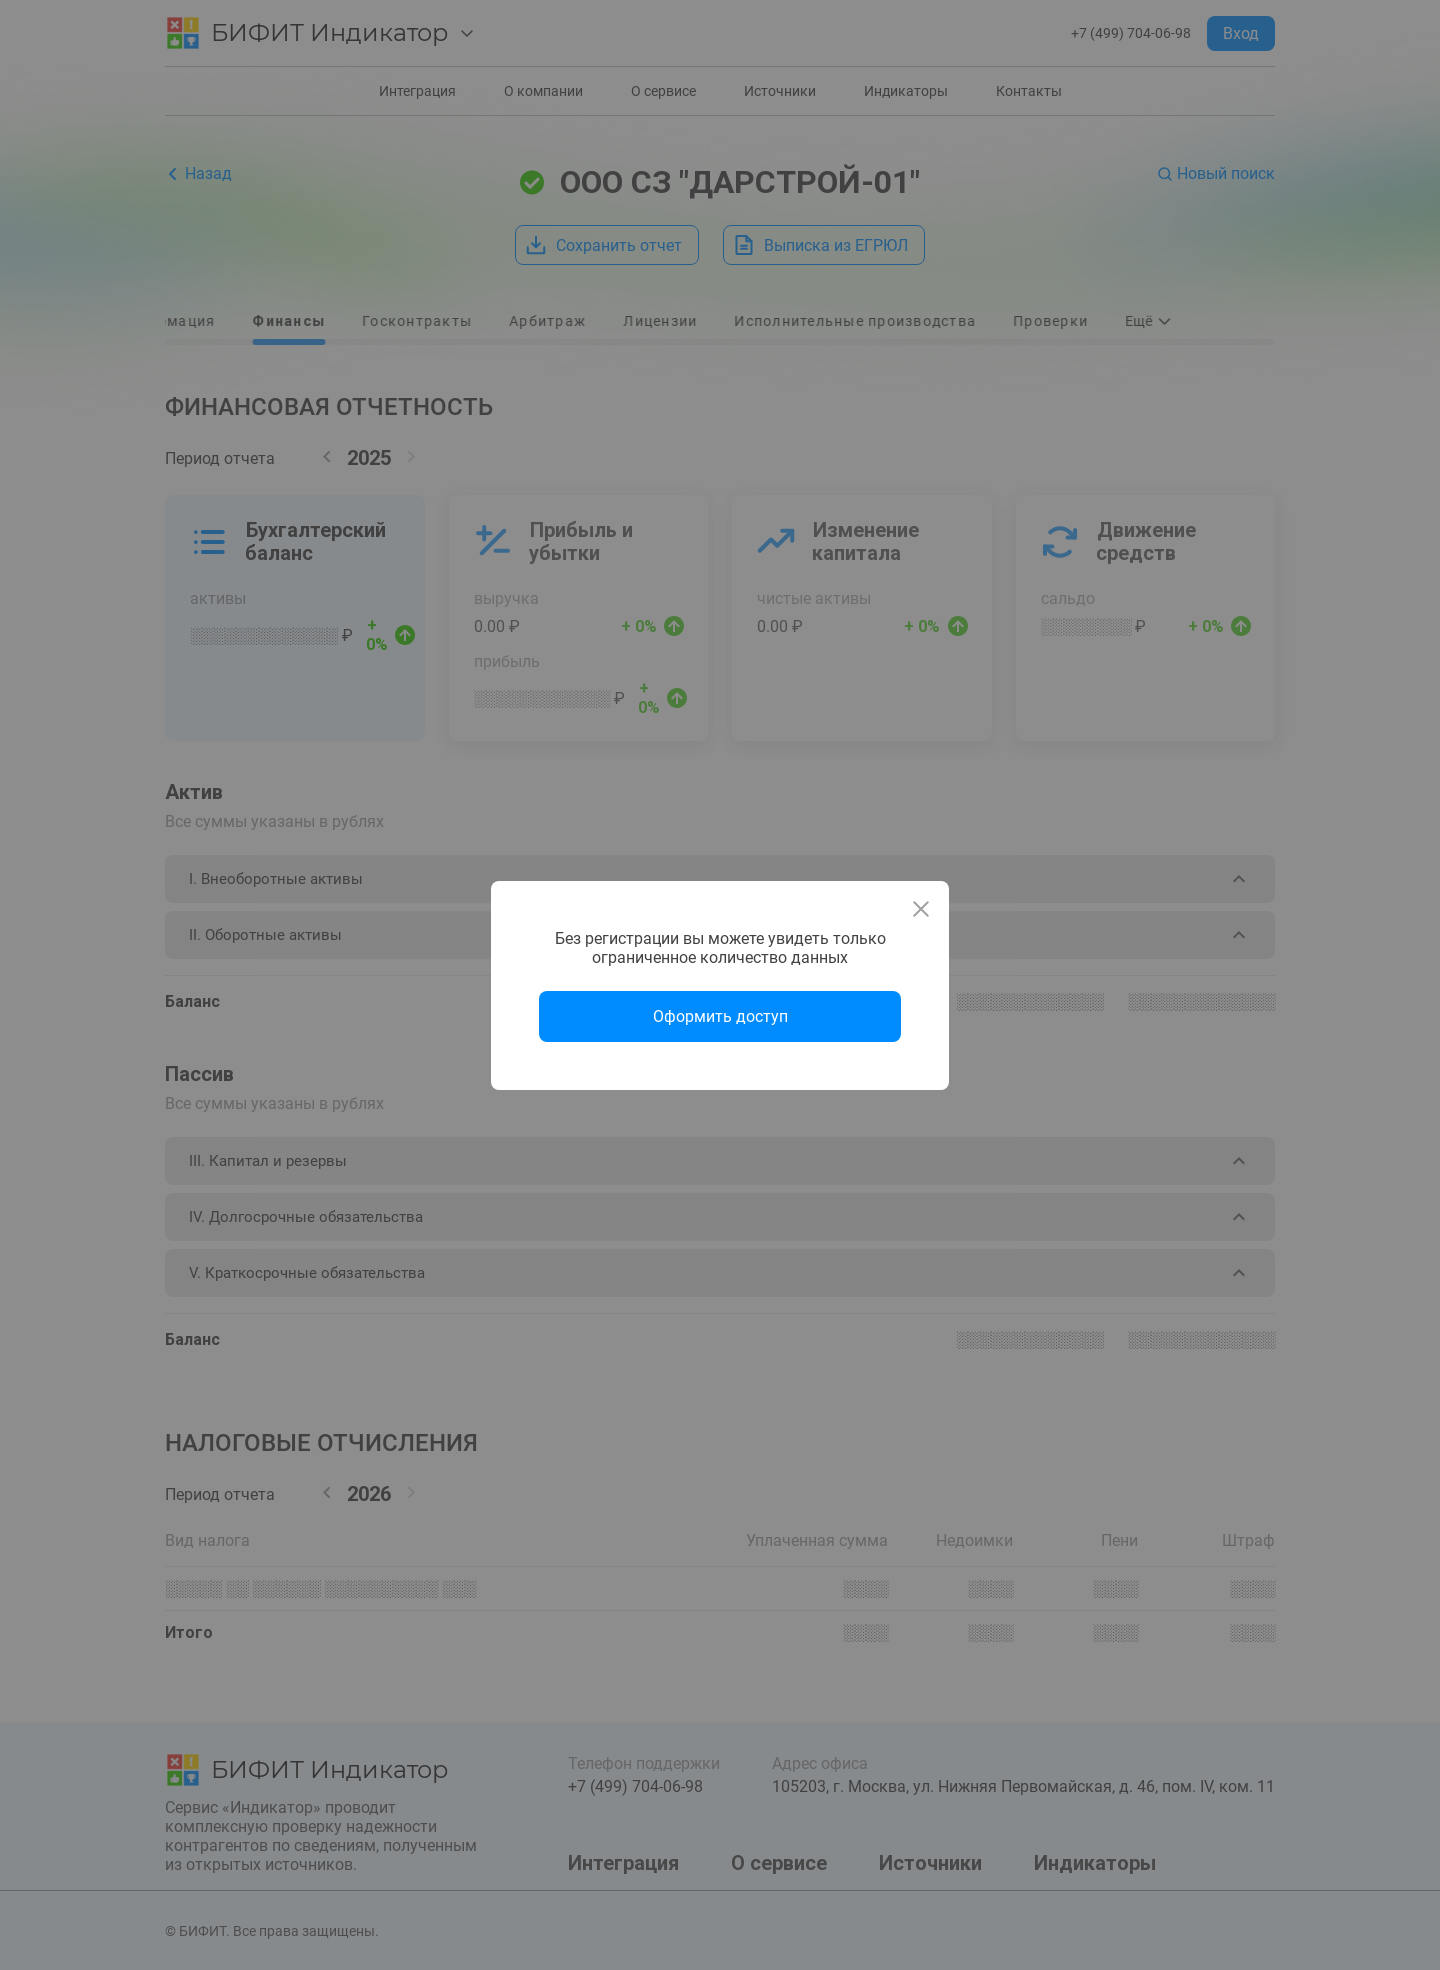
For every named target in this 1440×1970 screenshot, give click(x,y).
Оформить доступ (720, 1016)
